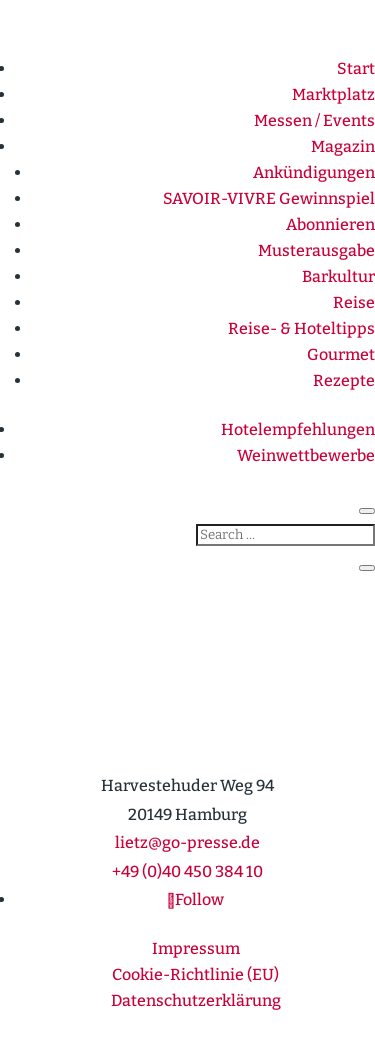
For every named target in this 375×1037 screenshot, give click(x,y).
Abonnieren (330, 224)
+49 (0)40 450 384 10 (187, 871)
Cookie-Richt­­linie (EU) (195, 974)
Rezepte (344, 380)
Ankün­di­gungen (314, 172)
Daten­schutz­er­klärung (196, 1000)
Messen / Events (314, 120)
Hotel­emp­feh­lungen (298, 429)
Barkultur (338, 276)
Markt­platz (333, 94)
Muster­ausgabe (316, 250)
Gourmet (341, 354)
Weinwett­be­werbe (306, 455)
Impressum (196, 948)
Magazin (343, 146)
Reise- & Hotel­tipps (301, 328)
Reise (354, 302)
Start (356, 68)
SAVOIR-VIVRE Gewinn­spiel (269, 198)
